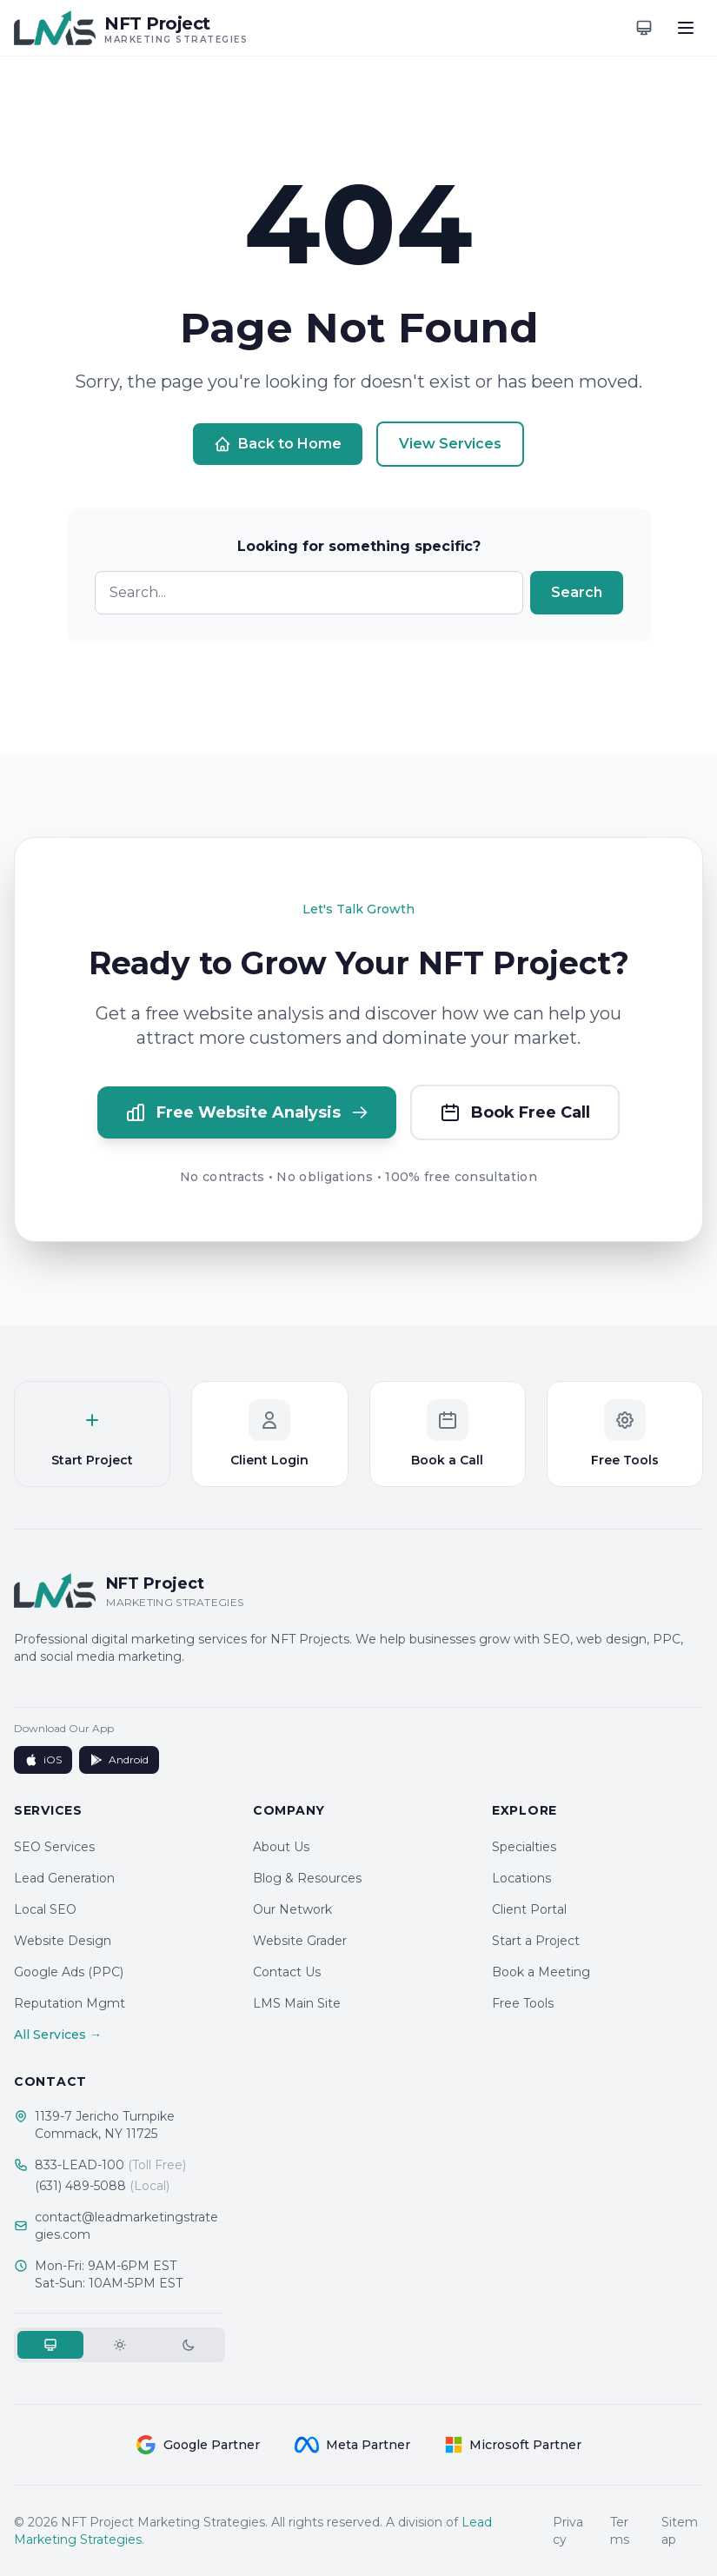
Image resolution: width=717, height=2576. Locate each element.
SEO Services (54, 1847)
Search (576, 592)
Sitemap (679, 2530)
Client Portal (529, 1909)
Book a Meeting (541, 1972)
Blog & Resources (307, 1878)
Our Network (292, 1909)
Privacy (568, 2530)
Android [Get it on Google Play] (119, 1760)
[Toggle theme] (644, 27)
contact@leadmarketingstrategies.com (126, 2225)
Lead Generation (64, 1878)
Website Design (62, 1941)
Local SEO (45, 1909)
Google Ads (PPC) (68, 1972)
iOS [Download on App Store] (43, 1760)
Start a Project (536, 1941)
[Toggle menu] (685, 27)
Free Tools (523, 2003)
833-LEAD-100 (110, 2165)
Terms (619, 2530)
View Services (450, 443)
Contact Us (287, 1972)
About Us (281, 1847)
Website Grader (300, 1941)
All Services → (58, 2034)
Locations (521, 1878)
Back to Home (278, 444)
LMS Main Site (297, 2003)
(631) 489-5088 (102, 2186)
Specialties (524, 1847)
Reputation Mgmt (69, 2003)
